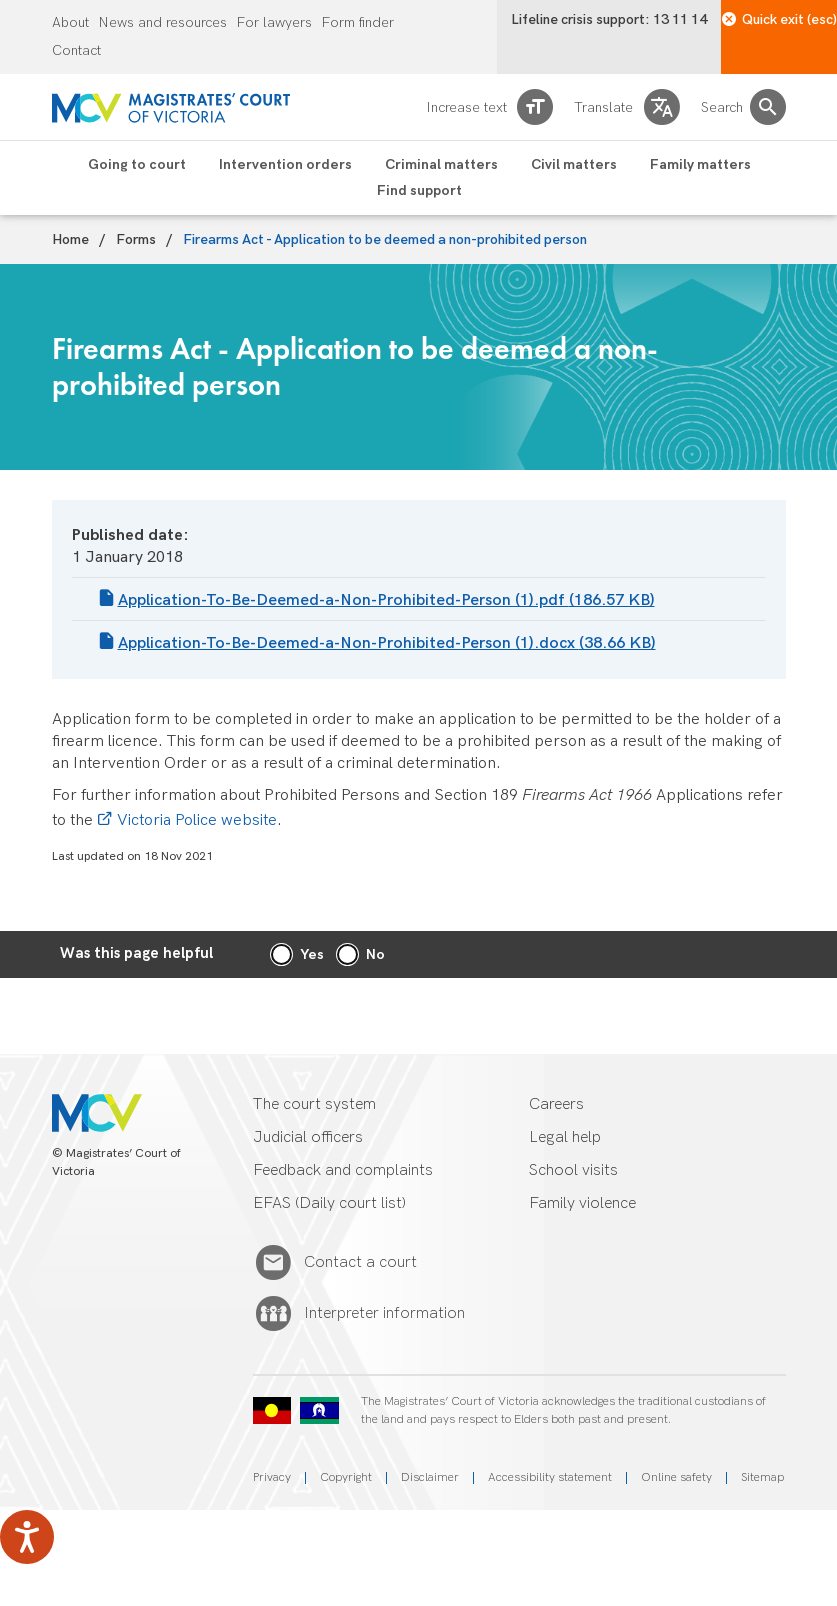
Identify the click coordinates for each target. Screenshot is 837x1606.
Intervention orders (285, 165)
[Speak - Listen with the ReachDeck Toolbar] (27, 1537)
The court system (314, 1104)
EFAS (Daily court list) (329, 1203)
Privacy (272, 1477)
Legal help (565, 1137)
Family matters (700, 165)
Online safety (676, 1477)
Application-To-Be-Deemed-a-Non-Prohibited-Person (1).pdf (386, 600)
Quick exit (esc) (779, 19)
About (70, 23)
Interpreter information (384, 1314)
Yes (312, 954)
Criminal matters (441, 165)
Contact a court (360, 1263)
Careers (556, 1104)
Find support (419, 191)
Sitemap (762, 1477)
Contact (76, 51)
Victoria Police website (197, 820)
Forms (136, 240)
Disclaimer (430, 1477)
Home (70, 240)
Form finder (358, 23)
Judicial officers (308, 1137)
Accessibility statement (550, 1477)
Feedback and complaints (343, 1170)
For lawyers (274, 23)
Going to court (137, 165)
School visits (573, 1170)
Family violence (582, 1203)
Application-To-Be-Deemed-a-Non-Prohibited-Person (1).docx (387, 643)
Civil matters (574, 165)
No (375, 954)
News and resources (163, 23)
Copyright (346, 1477)
